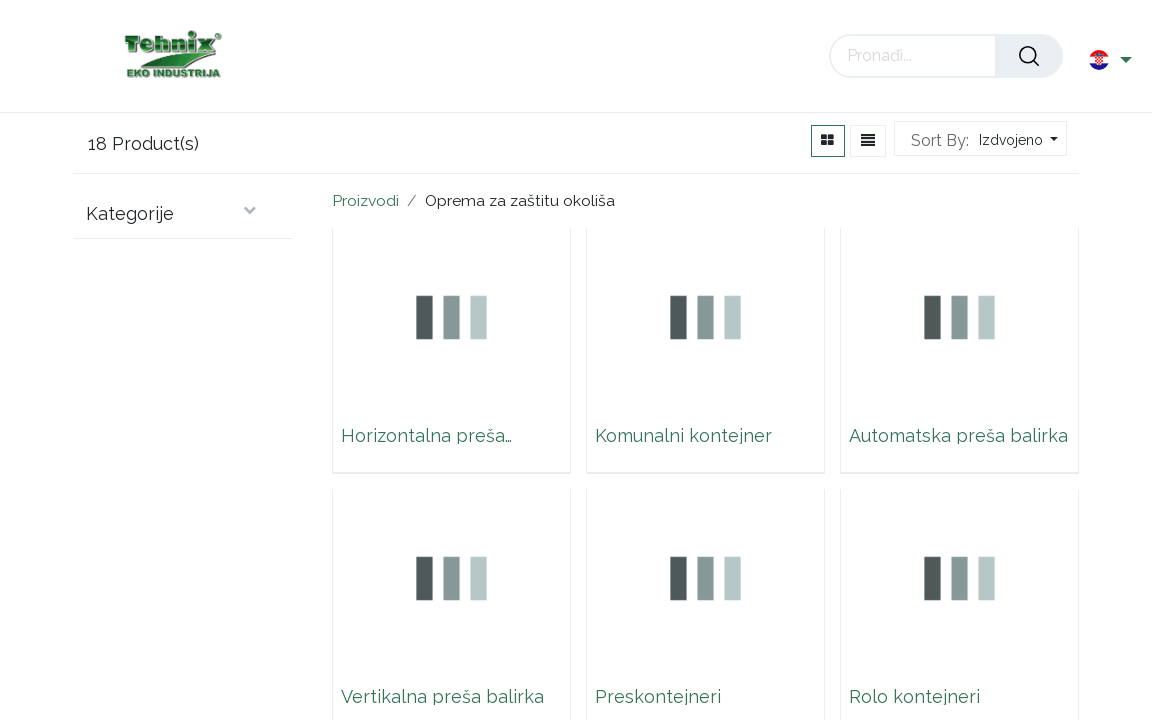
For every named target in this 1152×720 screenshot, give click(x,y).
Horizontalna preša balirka (423, 435)
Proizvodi (365, 200)
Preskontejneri (658, 697)
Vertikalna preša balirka (442, 697)
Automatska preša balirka (958, 435)
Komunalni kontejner (683, 435)
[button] (1016, 140)
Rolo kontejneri (914, 697)
